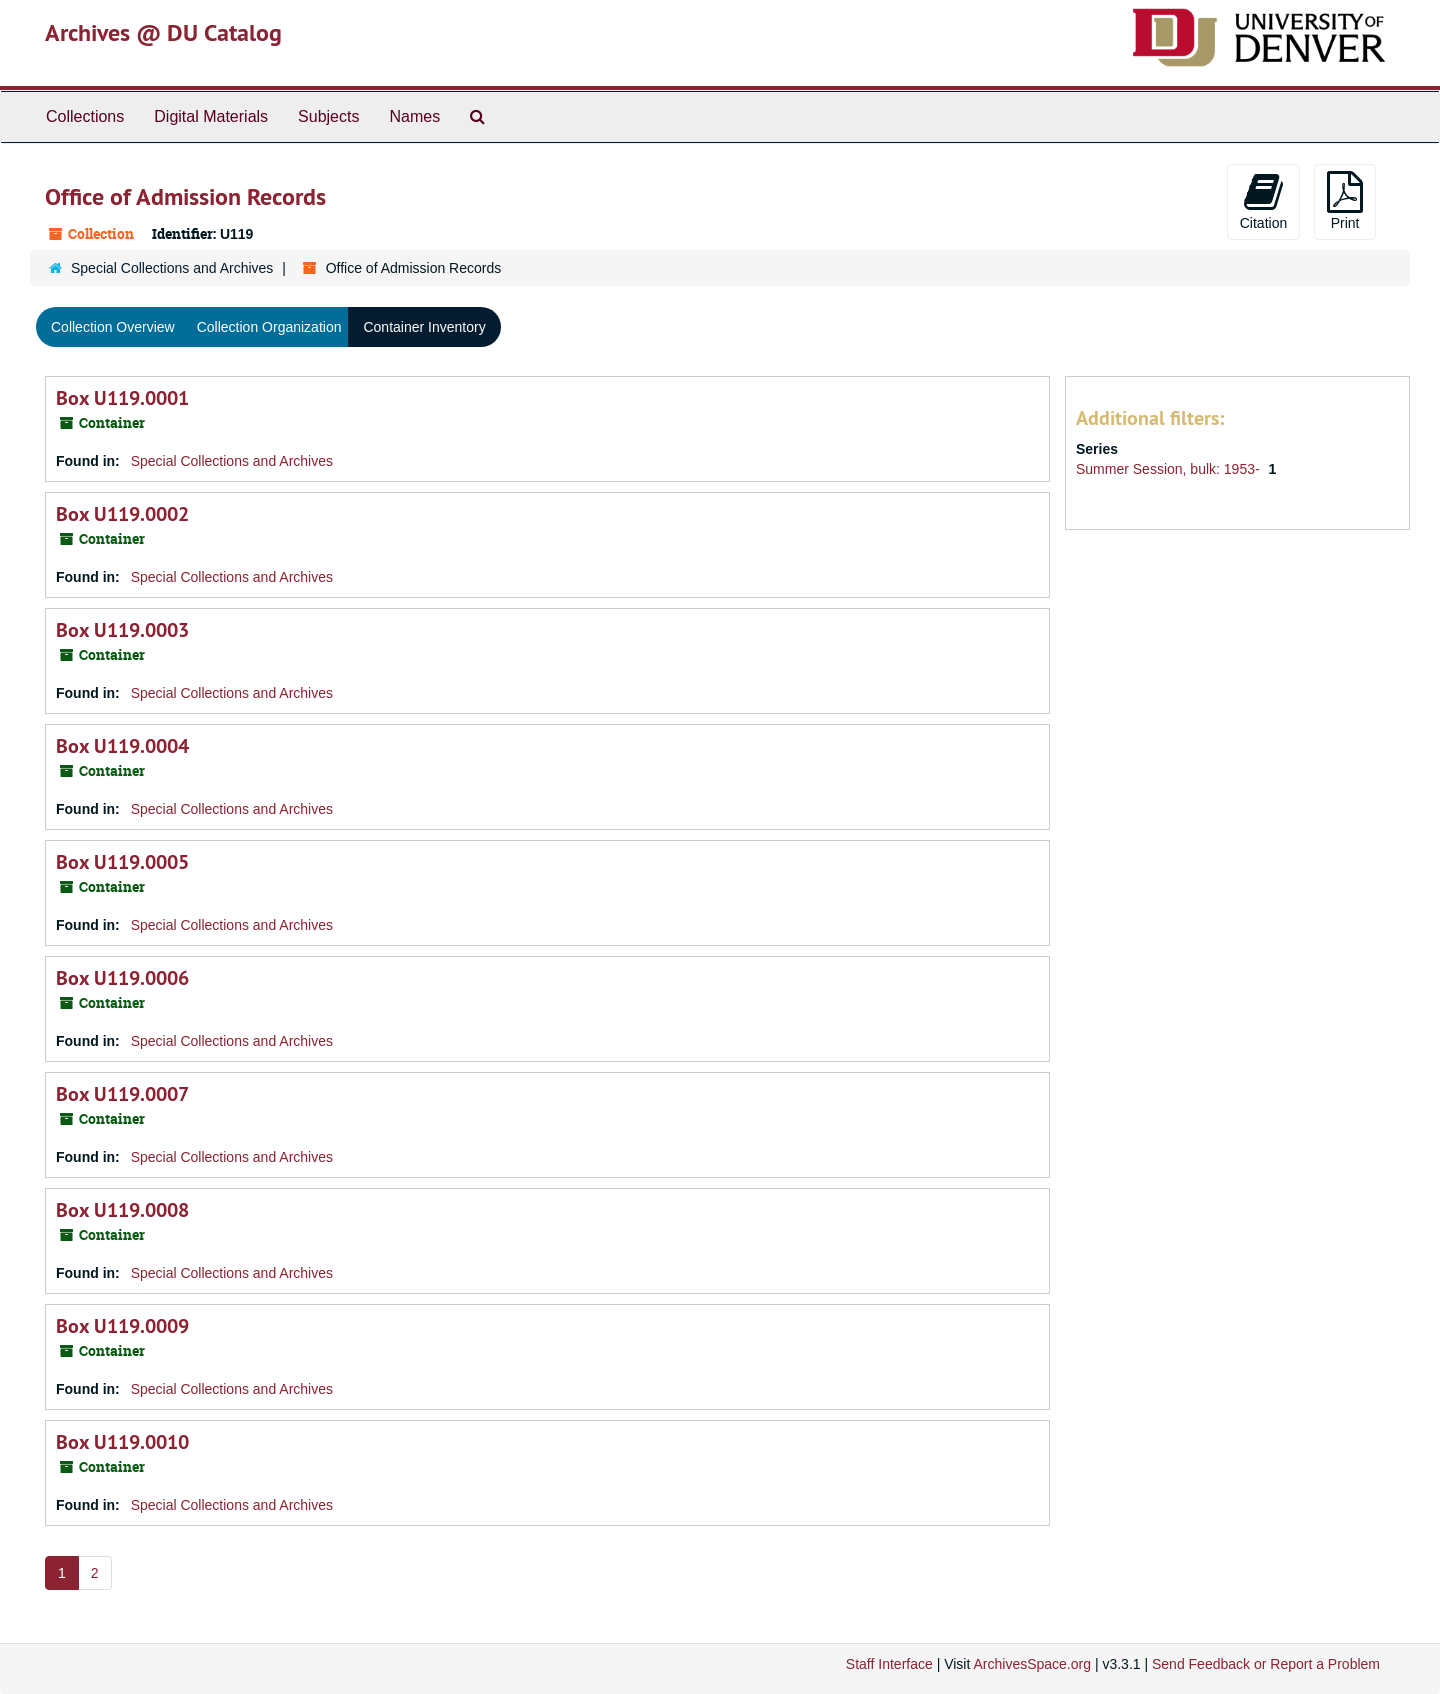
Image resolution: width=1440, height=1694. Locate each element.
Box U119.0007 (122, 1094)
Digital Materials (211, 116)
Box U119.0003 (122, 630)
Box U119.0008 (122, 1210)
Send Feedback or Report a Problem (1266, 1664)
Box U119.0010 (122, 1442)
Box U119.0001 (122, 398)
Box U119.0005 (122, 862)
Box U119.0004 (122, 746)
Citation (1263, 201)
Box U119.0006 (122, 978)
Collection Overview (113, 327)
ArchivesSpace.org (1032, 1664)
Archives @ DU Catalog (163, 32)
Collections (85, 116)
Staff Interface (889, 1664)
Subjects (328, 116)
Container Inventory (424, 327)
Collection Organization (269, 327)
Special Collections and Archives (172, 268)
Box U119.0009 (122, 1326)
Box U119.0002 (122, 514)
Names (414, 116)
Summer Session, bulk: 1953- (1170, 469)
